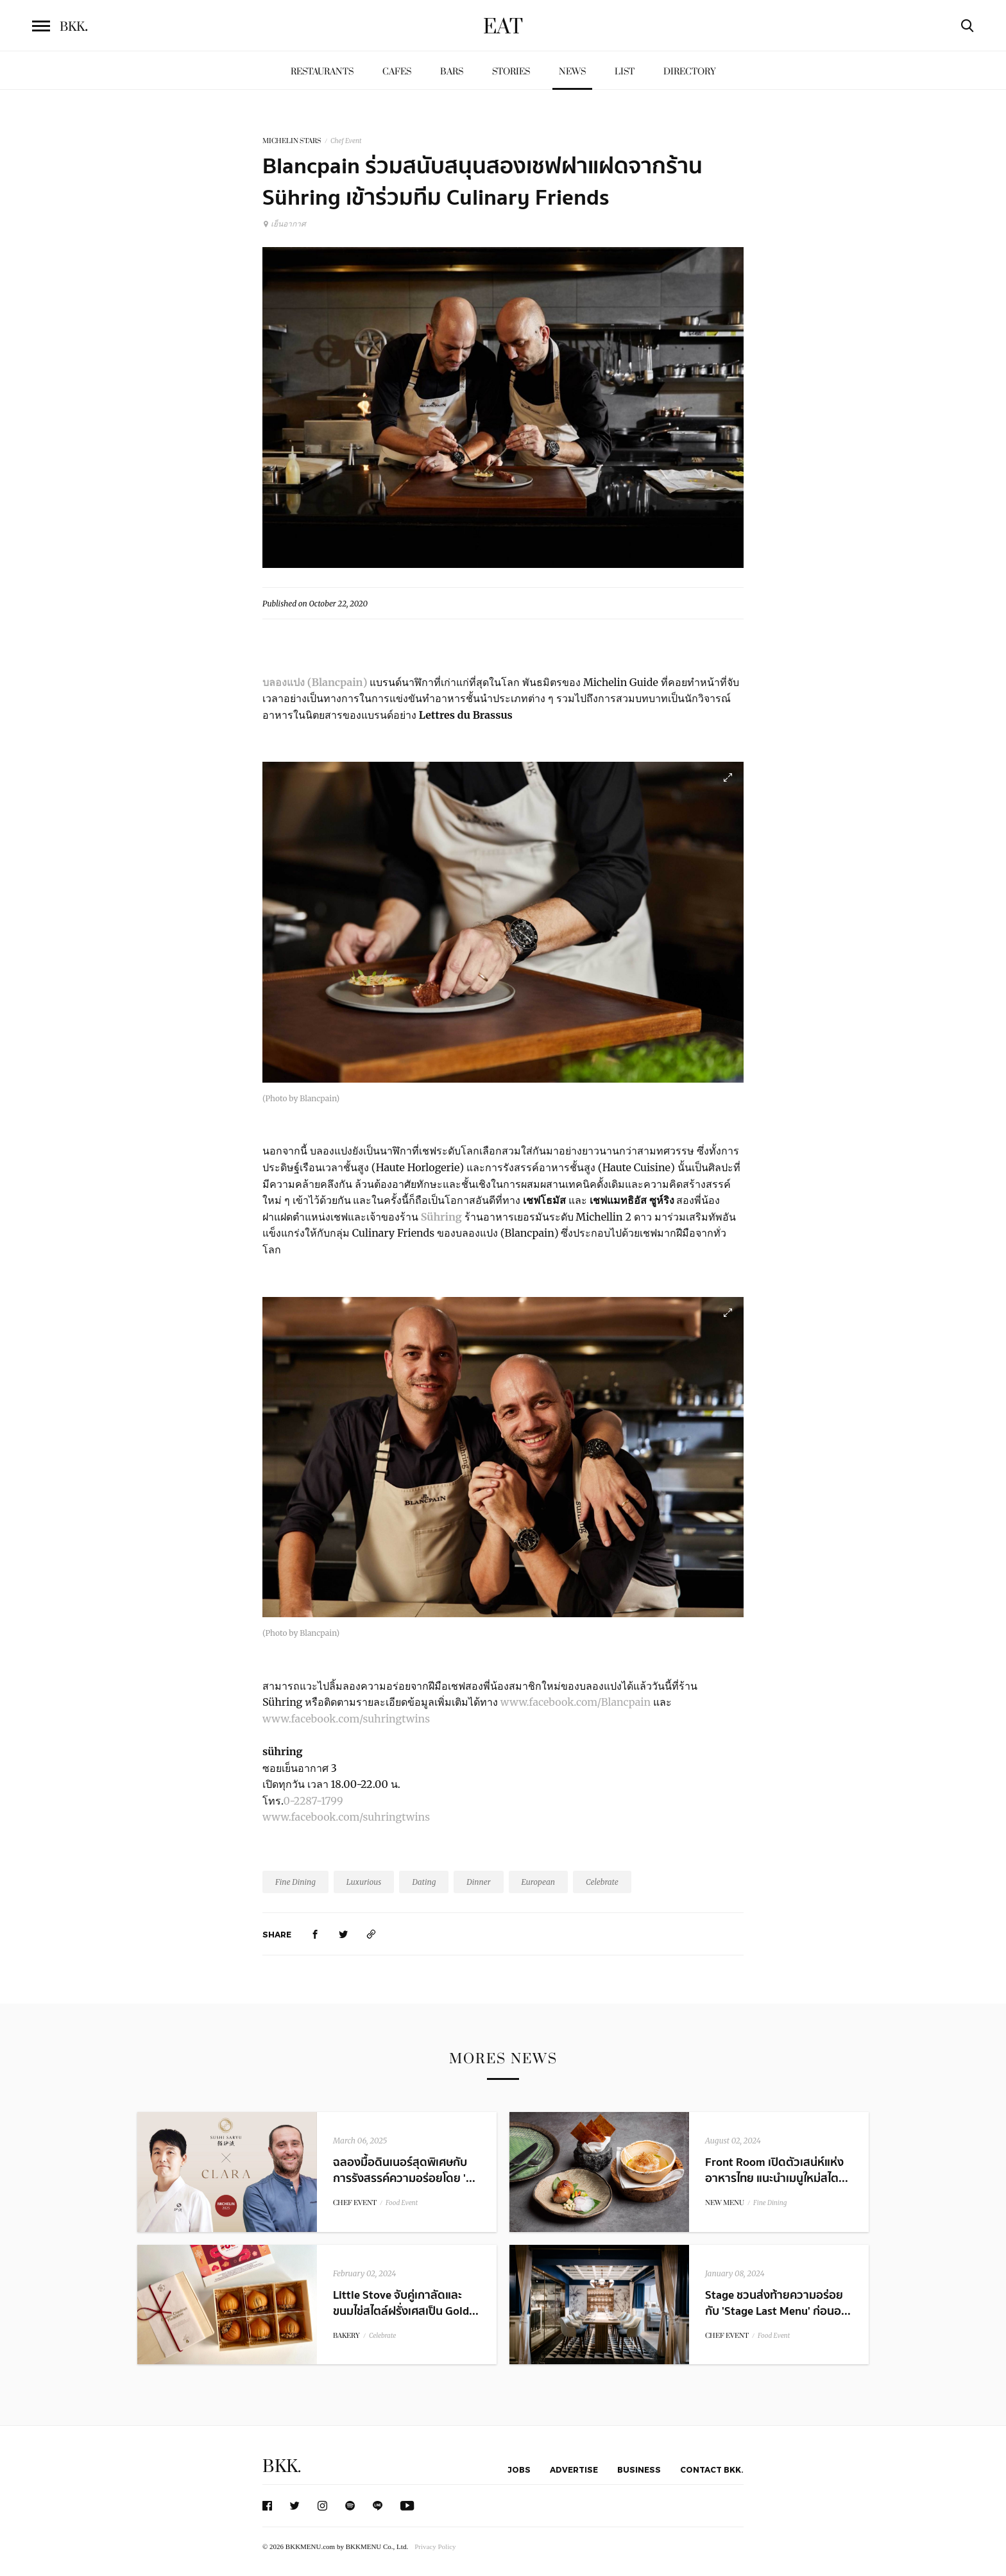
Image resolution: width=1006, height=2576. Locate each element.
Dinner (478, 1882)
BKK (74, 27)
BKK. (281, 2467)
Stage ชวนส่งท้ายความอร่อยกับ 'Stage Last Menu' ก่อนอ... (778, 2303)
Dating (424, 1882)
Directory (689, 71)
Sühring (443, 1216)
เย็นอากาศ (284, 223)
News (572, 71)
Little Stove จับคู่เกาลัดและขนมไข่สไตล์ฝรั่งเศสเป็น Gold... (406, 2303)
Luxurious (364, 1882)
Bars (451, 71)
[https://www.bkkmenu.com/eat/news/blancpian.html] (371, 1934)
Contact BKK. (712, 2469)
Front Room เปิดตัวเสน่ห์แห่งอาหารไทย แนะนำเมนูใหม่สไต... (776, 2170)
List (625, 71)
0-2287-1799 (313, 1800)
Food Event (402, 2203)
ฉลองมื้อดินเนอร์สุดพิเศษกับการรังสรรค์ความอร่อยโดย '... (404, 2170)
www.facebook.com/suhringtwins (346, 1718)
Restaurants (322, 71)
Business (639, 2469)
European (539, 1882)
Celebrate (602, 1882)
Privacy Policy (435, 2546)
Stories (511, 71)
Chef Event (346, 141)
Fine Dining (295, 1882)
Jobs (519, 2469)
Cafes (396, 71)
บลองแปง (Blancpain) (315, 682)
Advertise (574, 2469)
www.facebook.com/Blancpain (575, 1702)
